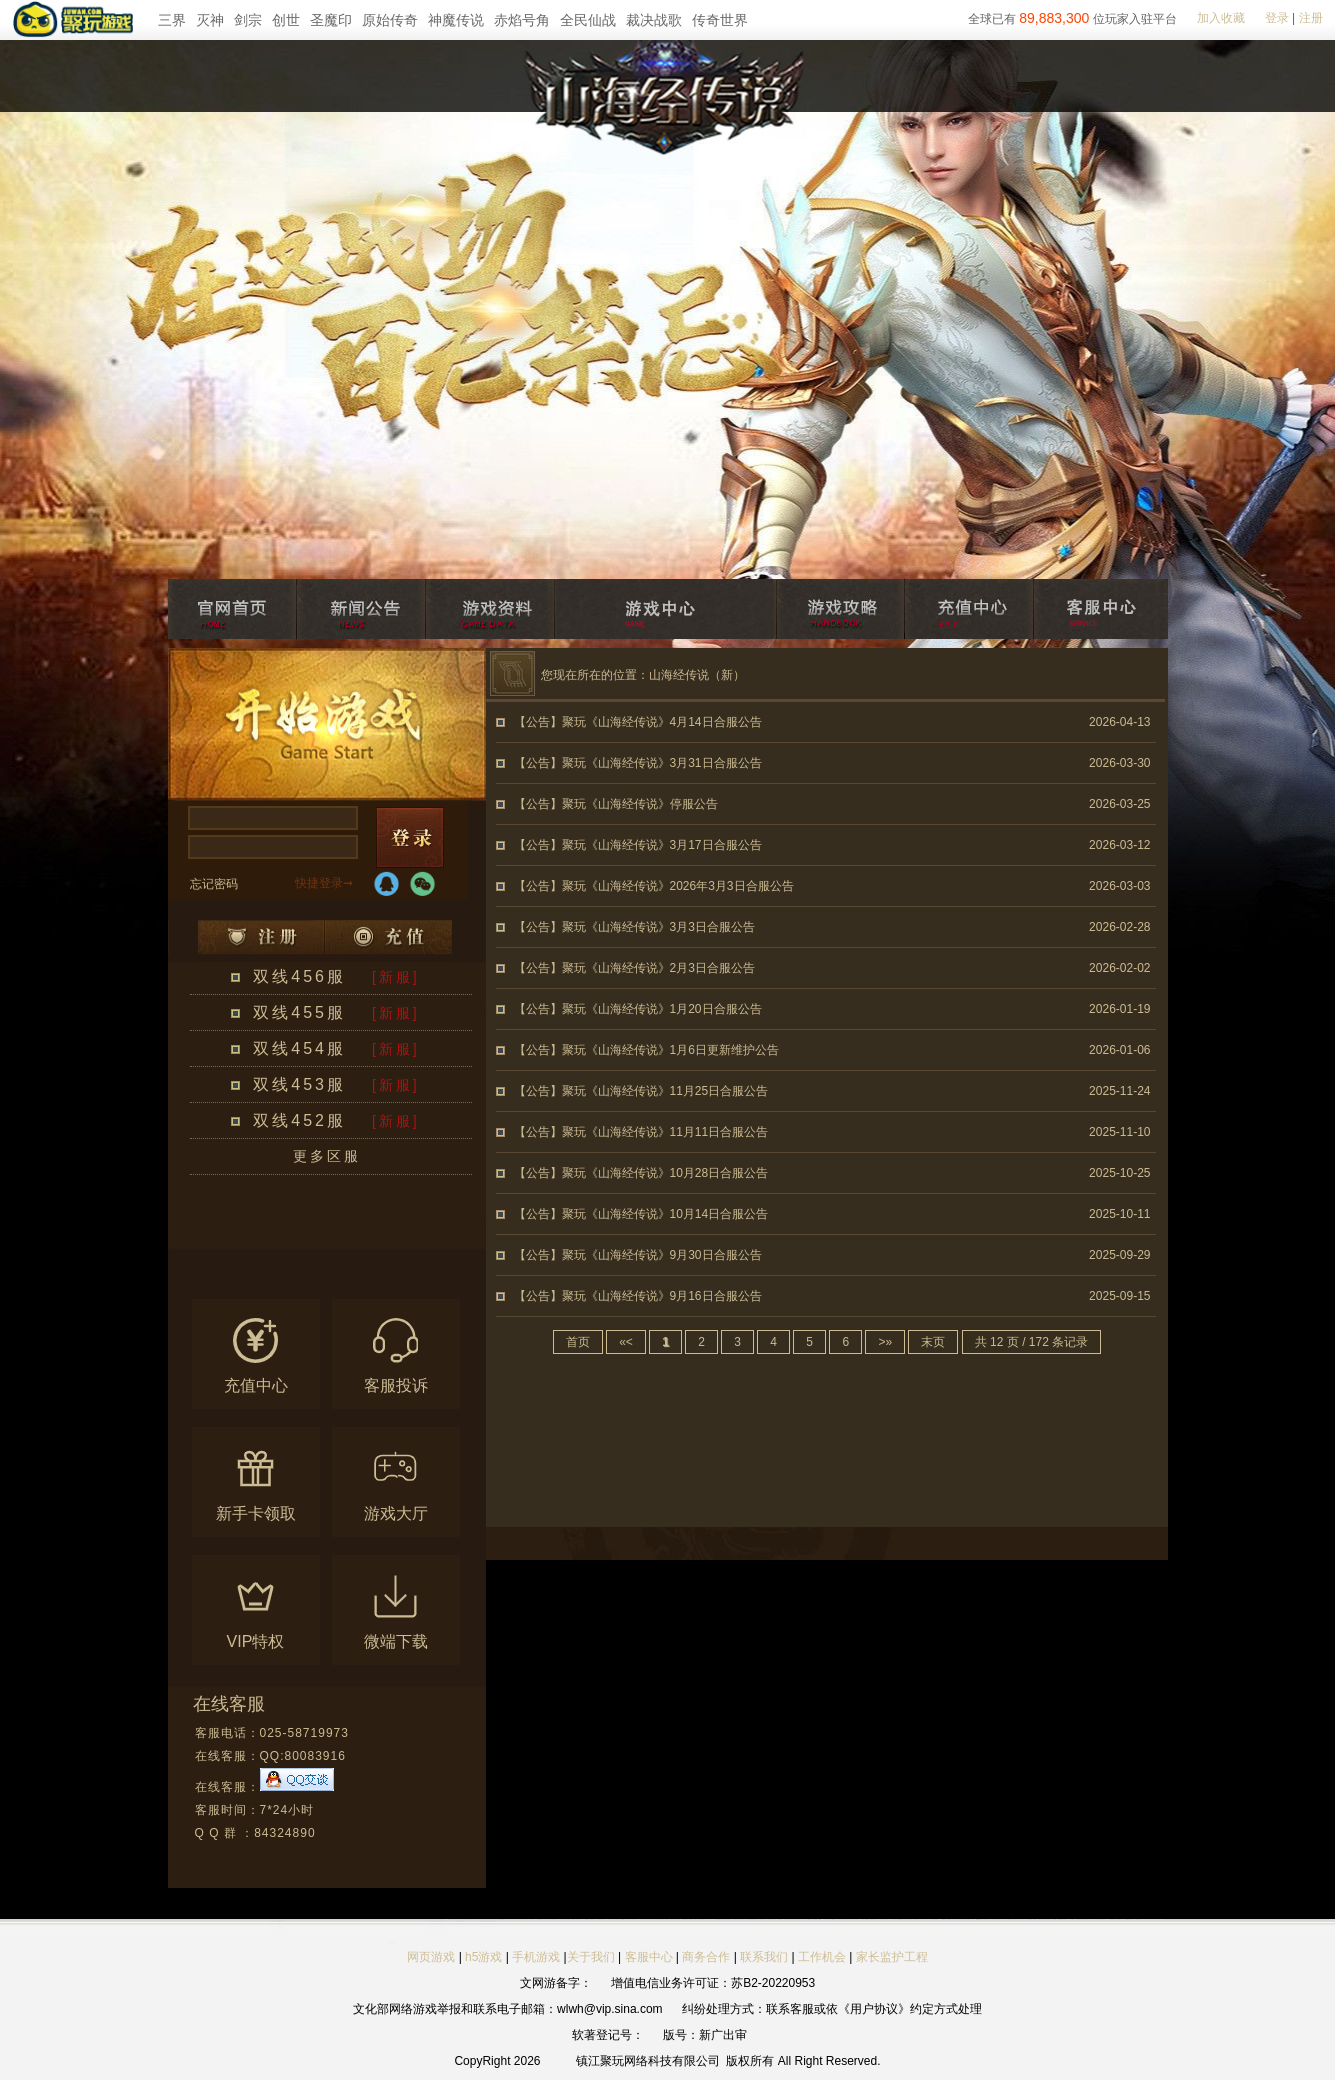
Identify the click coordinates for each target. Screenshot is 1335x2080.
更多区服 (327, 1156)
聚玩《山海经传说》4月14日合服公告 (662, 722)
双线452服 (299, 1120)
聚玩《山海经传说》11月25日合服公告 (665, 1091)
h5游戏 (483, 1957)
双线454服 (299, 1048)
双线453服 (299, 1084)
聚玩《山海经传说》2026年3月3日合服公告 (678, 886)
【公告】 (538, 722)
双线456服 (299, 976)
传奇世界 (720, 20)
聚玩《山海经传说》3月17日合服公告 (662, 845)
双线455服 (299, 1012)
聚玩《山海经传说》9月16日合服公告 (662, 1296)
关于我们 (591, 1957)
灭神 (210, 20)
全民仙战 (588, 20)
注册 (1311, 18)
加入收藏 (1221, 18)
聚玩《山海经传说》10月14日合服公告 (665, 1214)
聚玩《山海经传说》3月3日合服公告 (658, 927)
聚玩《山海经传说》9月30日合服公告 (662, 1255)
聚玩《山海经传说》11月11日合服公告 (665, 1132)
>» (885, 1342)
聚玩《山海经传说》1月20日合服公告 (662, 1009)
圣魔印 (331, 20)
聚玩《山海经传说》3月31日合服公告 (662, 763)
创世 (286, 20)
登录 (1277, 18)
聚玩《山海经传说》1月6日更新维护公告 (670, 1050)
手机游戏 (536, 1957)
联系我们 (765, 1957)
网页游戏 (431, 1957)
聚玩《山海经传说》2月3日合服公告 (658, 968)
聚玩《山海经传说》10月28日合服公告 (665, 1173)
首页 (578, 1342)
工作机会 (822, 1957)
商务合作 (706, 1957)
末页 (933, 1342)
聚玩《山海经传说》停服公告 (640, 804)
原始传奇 (390, 20)
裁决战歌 (654, 20)
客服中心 (649, 1957)
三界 (172, 20)
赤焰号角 (522, 20)
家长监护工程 (892, 1957)
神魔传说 (456, 20)
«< (626, 1342)
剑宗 (248, 20)
